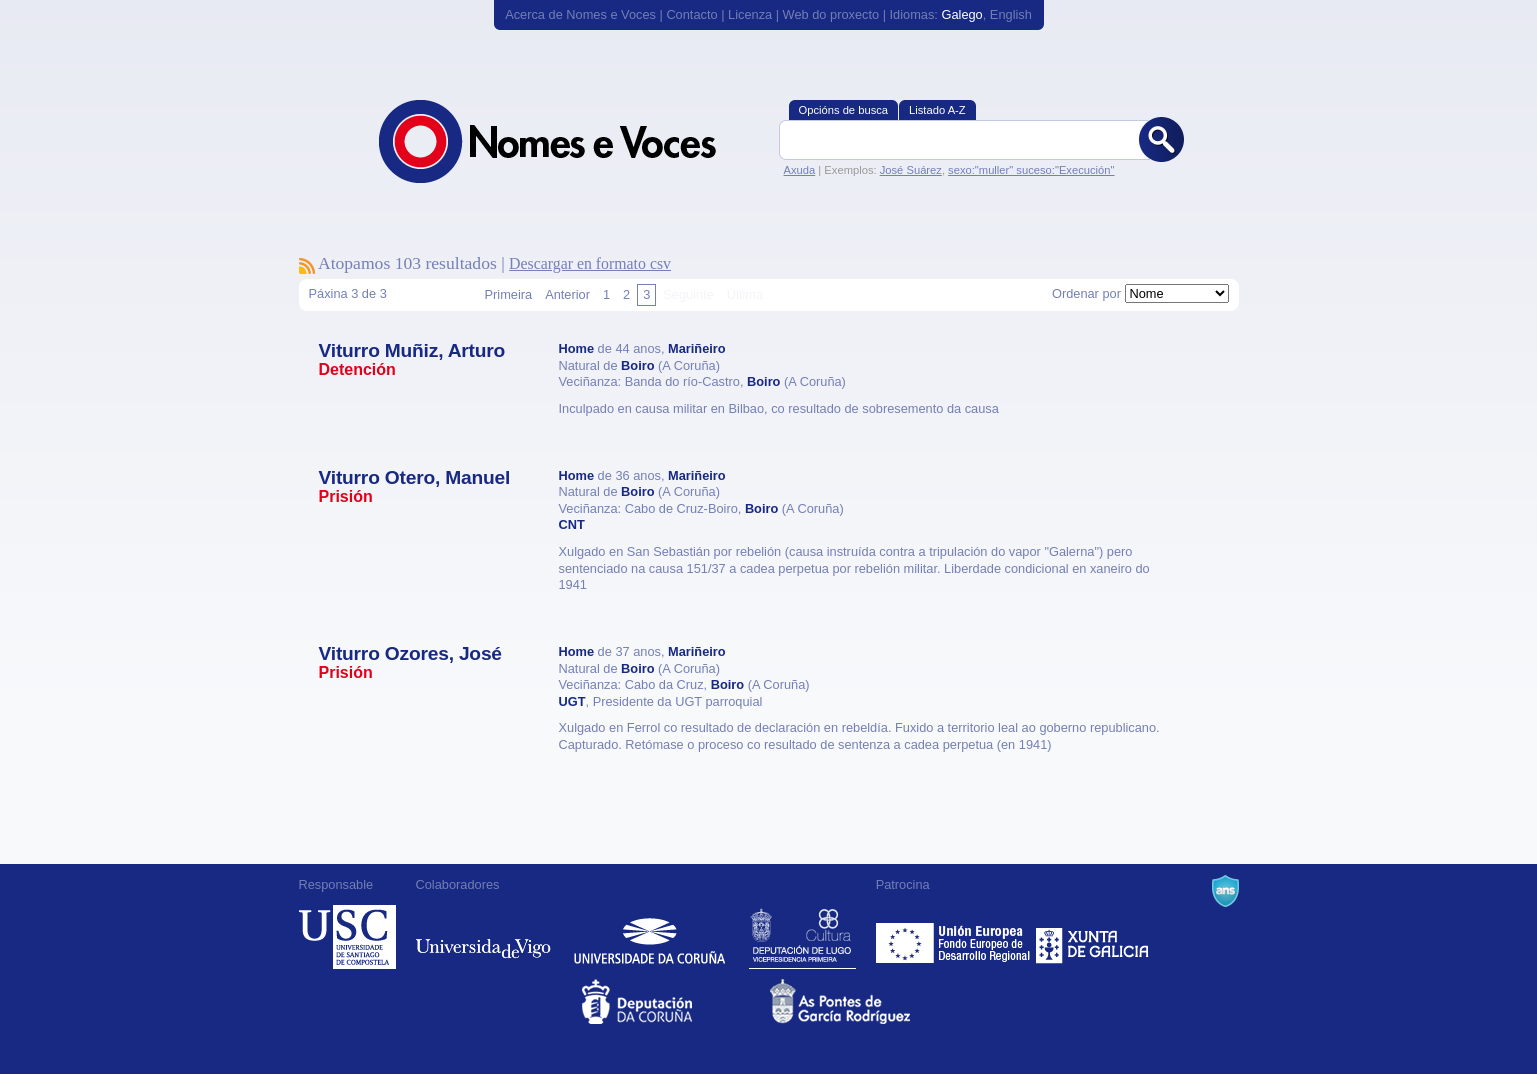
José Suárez (911, 170)
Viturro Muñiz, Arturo (412, 350)
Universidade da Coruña (649, 937)
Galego (961, 14)
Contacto (691, 14)
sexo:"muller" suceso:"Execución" (1031, 170)
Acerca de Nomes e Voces (580, 14)
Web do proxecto (831, 14)
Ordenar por (1086, 293)
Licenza (750, 14)
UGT (572, 701)
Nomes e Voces (569, 141)
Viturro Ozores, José (410, 653)
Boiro (637, 365)
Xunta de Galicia (1092, 937)
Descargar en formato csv (590, 263)
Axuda (800, 170)
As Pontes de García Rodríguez (862, 1001)
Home (577, 348)
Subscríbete (307, 266)
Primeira (509, 294)
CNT (572, 524)
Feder (954, 937)
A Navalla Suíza (1225, 891)
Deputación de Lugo (802, 937)
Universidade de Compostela (347, 937)
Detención (357, 369)
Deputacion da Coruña (674, 1001)
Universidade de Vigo (483, 937)
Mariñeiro (697, 348)
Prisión (346, 496)
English (1011, 14)
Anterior (567, 294)
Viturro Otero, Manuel (415, 477)
